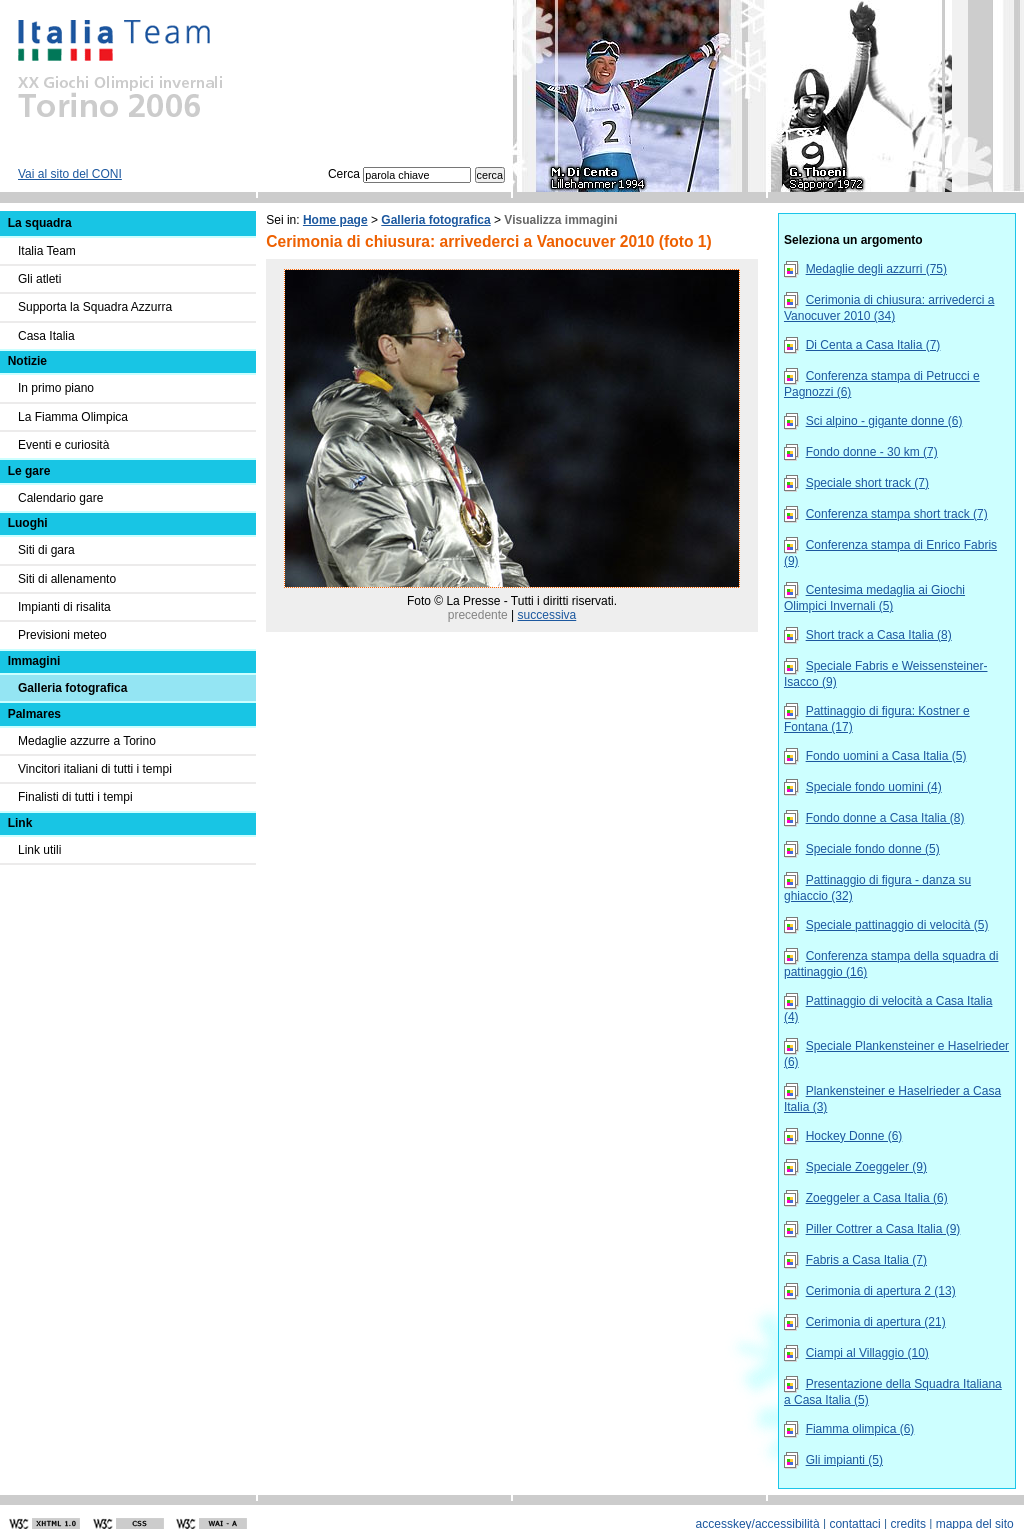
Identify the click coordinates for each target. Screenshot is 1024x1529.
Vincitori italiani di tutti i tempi (95, 769)
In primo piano (56, 388)
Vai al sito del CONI (70, 174)
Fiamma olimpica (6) (860, 1429)
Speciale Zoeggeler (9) (866, 1167)
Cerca (399, 174)
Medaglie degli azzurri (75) (876, 269)
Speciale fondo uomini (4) (874, 787)
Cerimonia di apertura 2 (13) (881, 1291)
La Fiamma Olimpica (73, 417)
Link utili (39, 850)
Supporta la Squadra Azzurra (95, 307)
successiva (547, 615)
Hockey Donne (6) (854, 1136)
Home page (335, 220)
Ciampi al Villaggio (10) (867, 1353)
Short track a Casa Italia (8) (879, 635)
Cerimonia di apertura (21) (876, 1322)
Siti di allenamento (67, 579)
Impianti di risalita (64, 607)
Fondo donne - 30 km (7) (872, 452)
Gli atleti (39, 279)
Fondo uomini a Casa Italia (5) (886, 756)
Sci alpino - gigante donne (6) (884, 421)
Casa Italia (46, 336)
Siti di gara (46, 550)
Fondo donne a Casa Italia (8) (885, 818)
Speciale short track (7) (867, 483)
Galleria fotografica (435, 220)
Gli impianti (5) (844, 1460)
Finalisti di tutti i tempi (75, 797)
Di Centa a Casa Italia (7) (873, 345)
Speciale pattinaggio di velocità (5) (897, 925)
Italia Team (47, 251)
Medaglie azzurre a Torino (87, 741)
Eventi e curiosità (63, 445)
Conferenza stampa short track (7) (897, 514)
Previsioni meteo (62, 635)
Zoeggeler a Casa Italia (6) (877, 1198)
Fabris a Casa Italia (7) (866, 1260)
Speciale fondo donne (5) (873, 849)
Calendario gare (60, 498)
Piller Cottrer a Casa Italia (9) (883, 1229)
